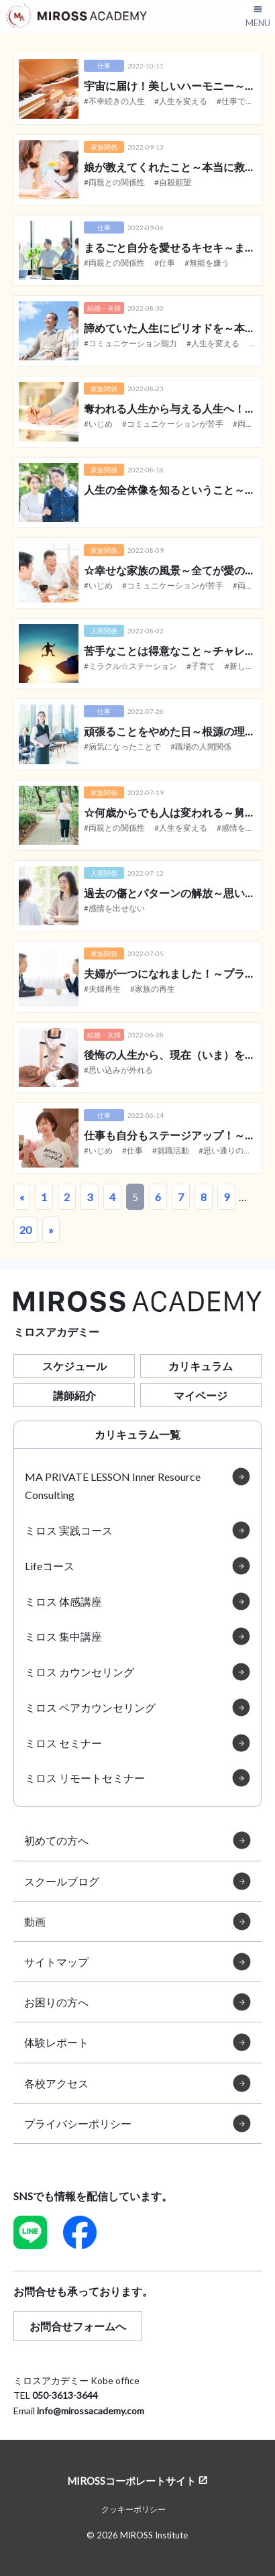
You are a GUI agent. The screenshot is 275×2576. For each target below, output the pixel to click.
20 (25, 1229)
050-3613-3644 (65, 2395)
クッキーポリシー (133, 2509)
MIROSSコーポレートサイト (131, 2480)
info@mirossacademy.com (90, 2410)
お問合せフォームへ (78, 2326)
